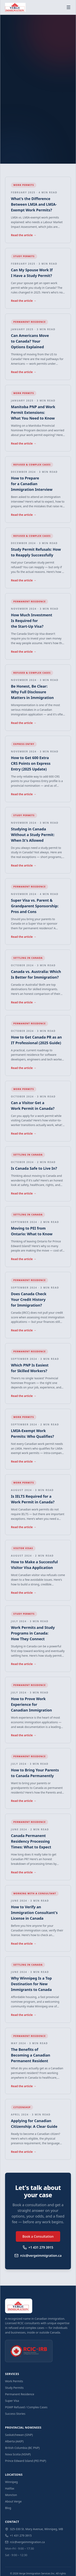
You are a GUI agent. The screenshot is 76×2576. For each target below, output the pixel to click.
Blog (8, 2508)
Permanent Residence (19, 2394)
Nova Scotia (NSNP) (18, 2454)
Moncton (11, 2495)
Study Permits (14, 2388)
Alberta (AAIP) (14, 2441)
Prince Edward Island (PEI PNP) (25, 2461)
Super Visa (12, 2401)
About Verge (13, 2501)
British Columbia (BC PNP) (22, 2448)
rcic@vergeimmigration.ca (38, 2255)
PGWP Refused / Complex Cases (26, 2407)
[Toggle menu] (68, 7)
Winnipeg (11, 2482)
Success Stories (15, 2414)
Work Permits (14, 2381)
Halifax (9, 2488)
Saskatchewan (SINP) (19, 2435)
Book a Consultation (38, 2236)
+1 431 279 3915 (38, 2247)
